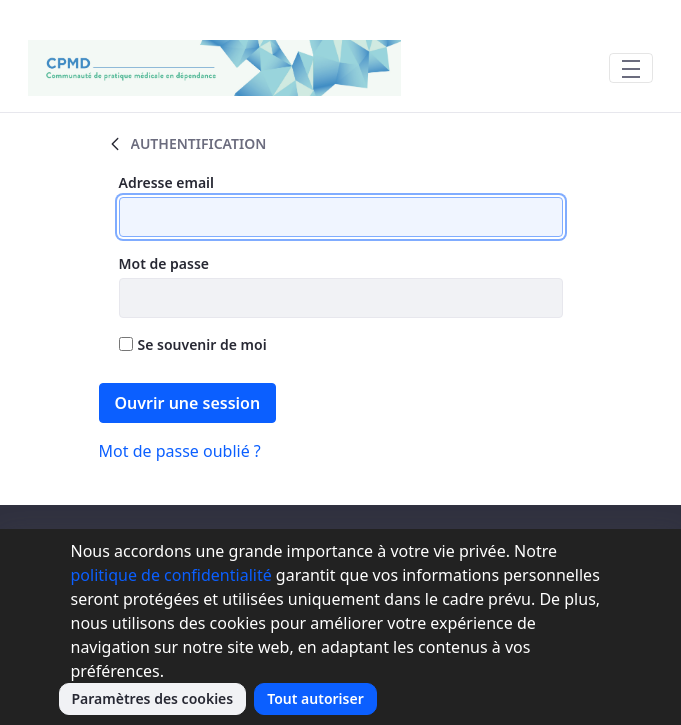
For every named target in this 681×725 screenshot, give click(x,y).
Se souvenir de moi (193, 344)
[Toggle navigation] (631, 68)
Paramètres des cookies (153, 698)
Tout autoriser (315, 698)
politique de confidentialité (171, 575)
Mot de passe (164, 263)
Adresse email (167, 182)
